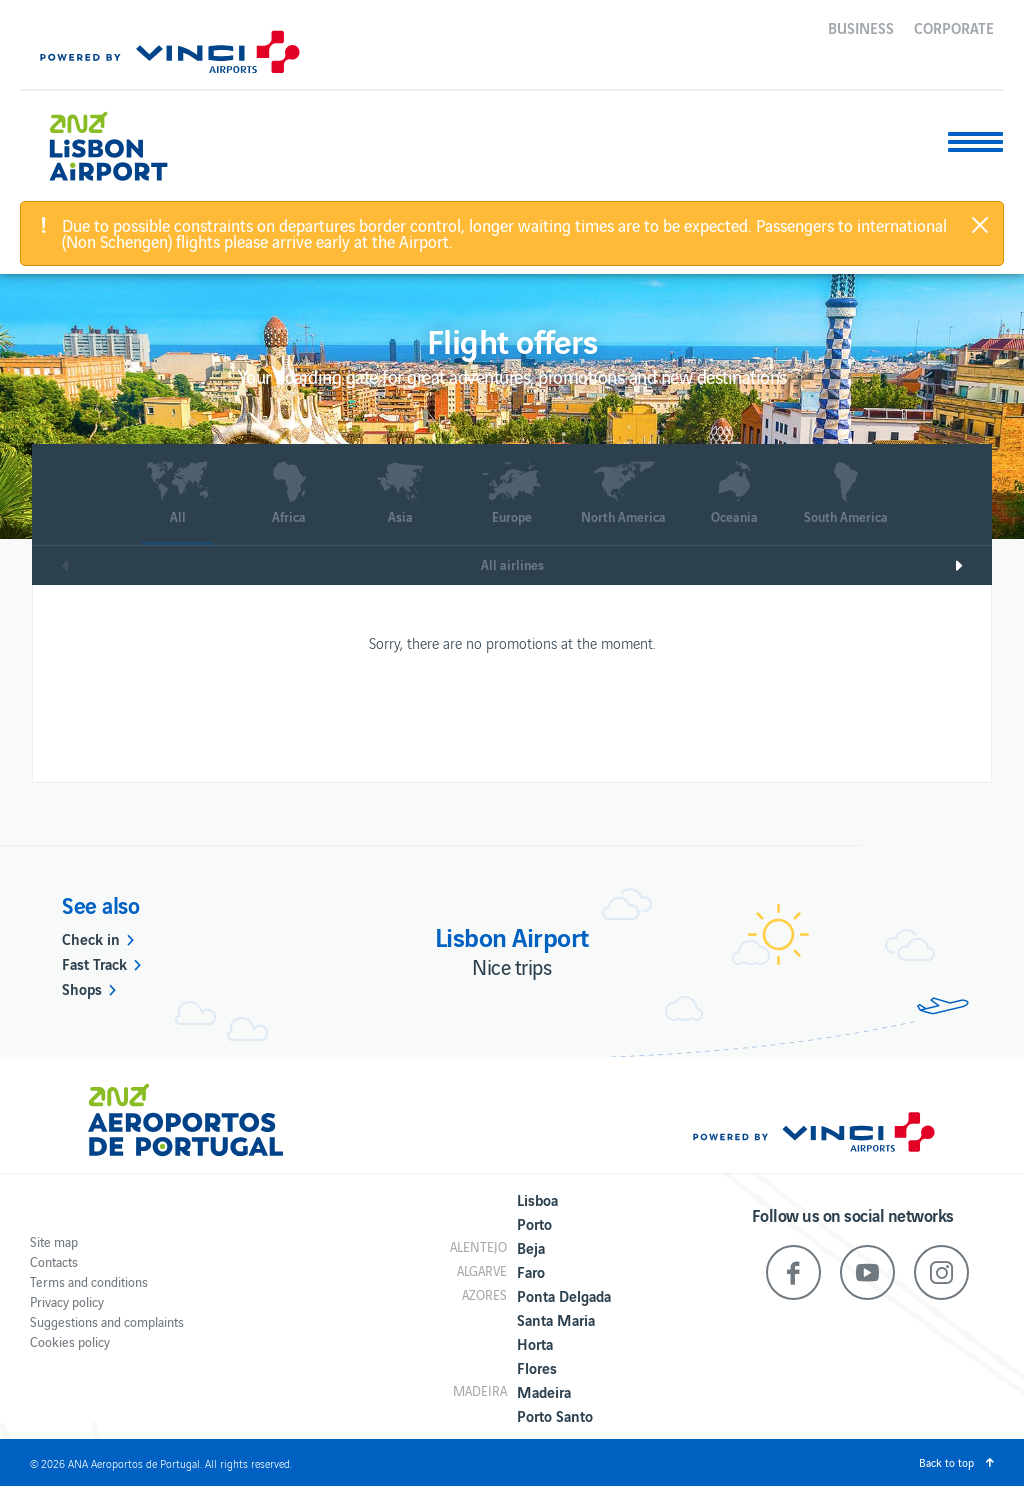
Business (861, 27)
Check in (91, 938)
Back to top (946, 1462)
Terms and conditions (89, 1281)
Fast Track (94, 963)
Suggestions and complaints (107, 1321)
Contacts (54, 1261)
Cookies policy (70, 1341)
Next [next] (973, 565)
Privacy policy (67, 1301)
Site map (54, 1241)
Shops (82, 988)
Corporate (954, 27)
